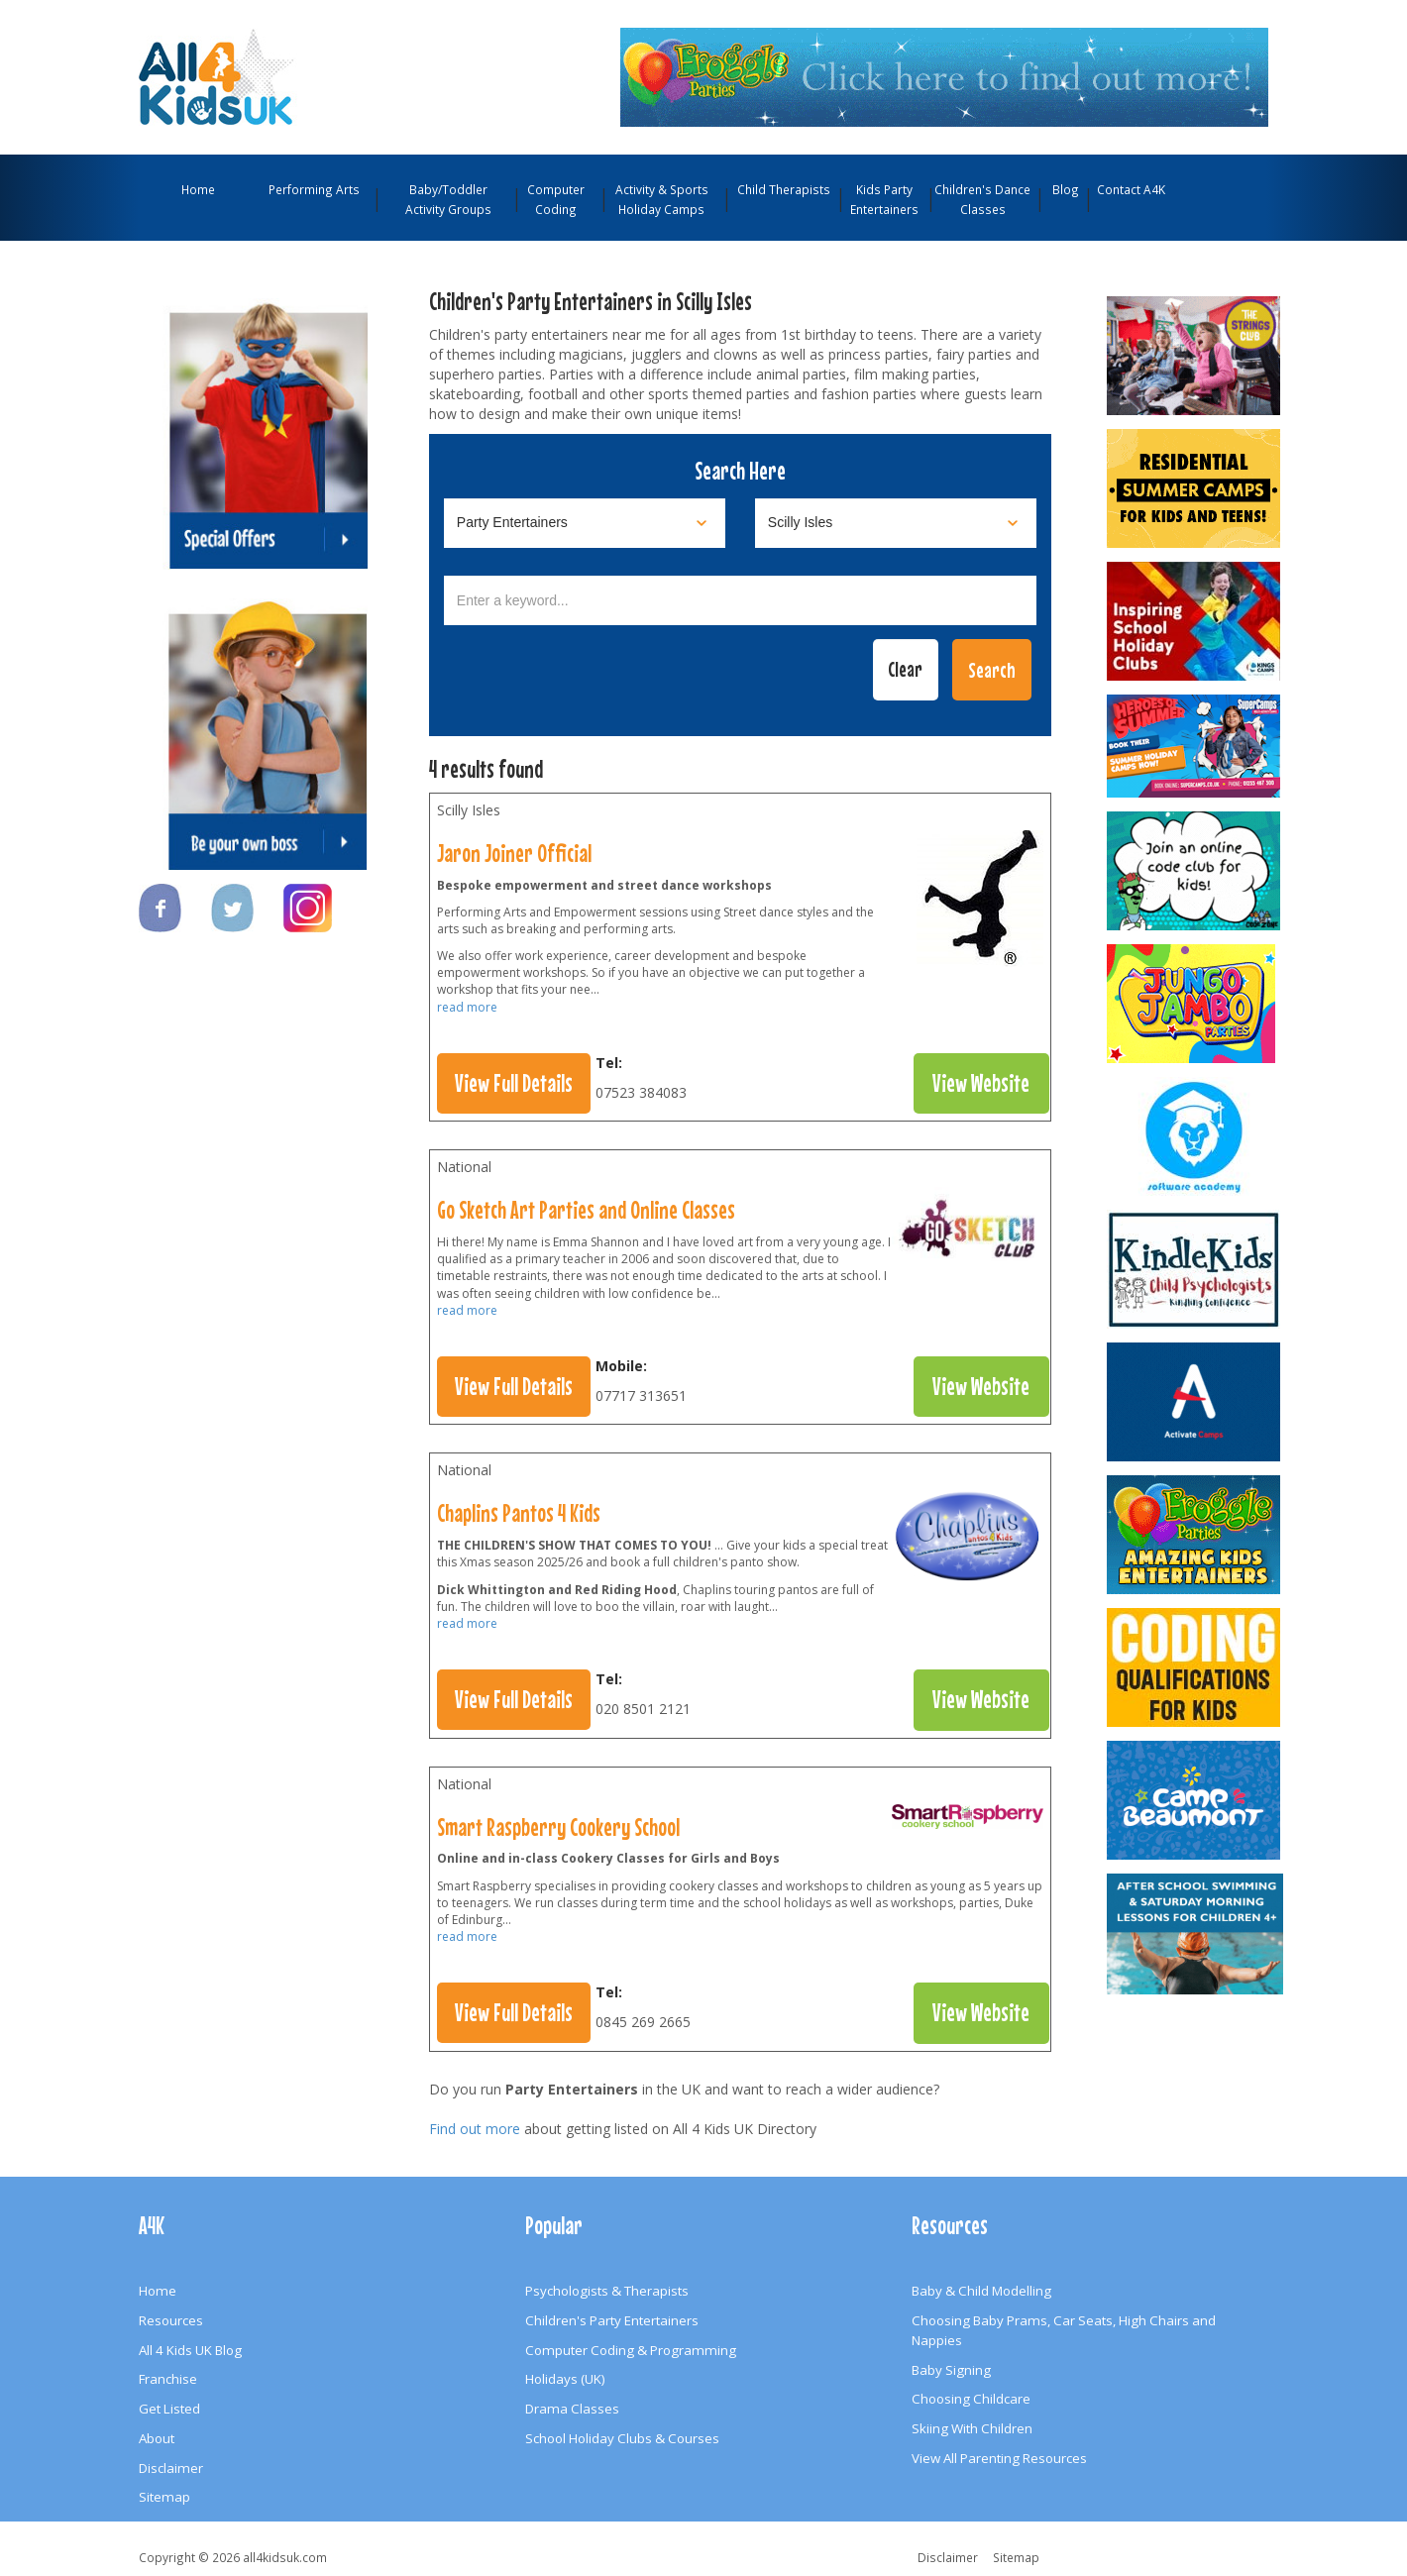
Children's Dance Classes (982, 199)
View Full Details (514, 1083)
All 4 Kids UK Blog (190, 2350)
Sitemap (164, 2497)
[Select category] (584, 523)
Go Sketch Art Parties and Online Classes (586, 1210)
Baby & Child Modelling (981, 2291)
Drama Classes (572, 2408)
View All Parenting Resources (999, 2458)
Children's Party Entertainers (612, 2320)
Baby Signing (951, 2370)
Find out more (474, 2128)
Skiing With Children (972, 2428)
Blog (1065, 189)
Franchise (168, 2379)
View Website (980, 1083)
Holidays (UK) (565, 2379)
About (156, 2438)
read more (467, 1007)
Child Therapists (783, 189)
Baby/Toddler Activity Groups (448, 199)
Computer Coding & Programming (630, 2350)
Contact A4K (1131, 189)
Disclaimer (171, 2468)
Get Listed (169, 2408)
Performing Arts (314, 189)
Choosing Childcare (971, 2399)
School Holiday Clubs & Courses (622, 2438)
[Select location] (895, 523)
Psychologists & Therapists (607, 2291)
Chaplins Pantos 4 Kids (518, 1513)
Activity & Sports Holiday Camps (661, 199)
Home (198, 189)
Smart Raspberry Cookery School (558, 1827)
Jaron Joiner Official (514, 853)
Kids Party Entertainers (884, 199)
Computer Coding (556, 199)
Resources (171, 2320)
